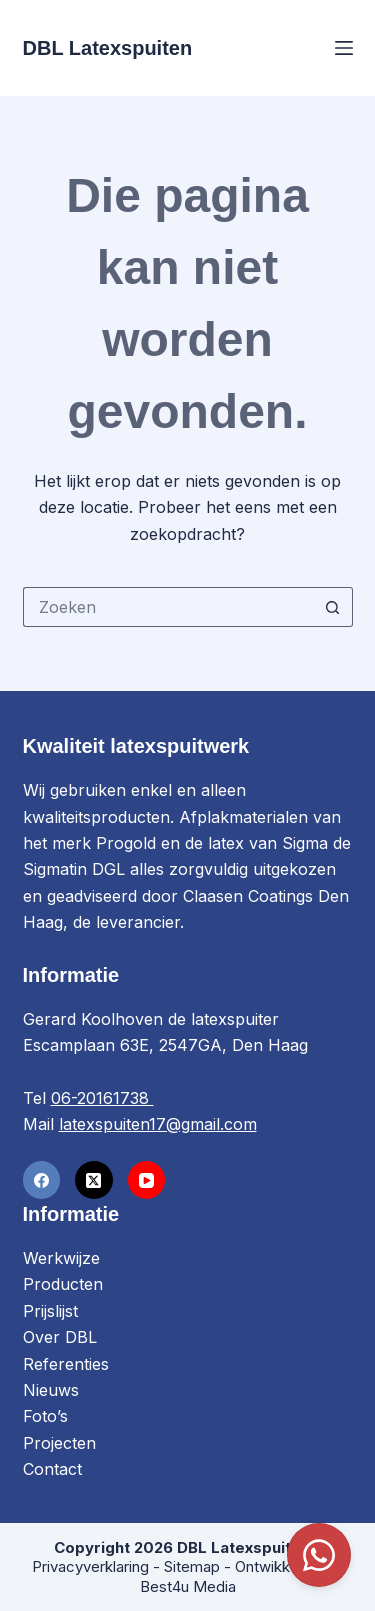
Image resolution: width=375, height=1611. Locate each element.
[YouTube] (147, 1180)
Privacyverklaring (90, 1566)
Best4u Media (188, 1586)
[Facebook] (42, 1180)
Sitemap (192, 1566)
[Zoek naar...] (168, 607)
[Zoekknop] (333, 607)
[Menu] (344, 48)
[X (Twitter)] (94, 1180)
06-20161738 (102, 1098)
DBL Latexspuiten (108, 48)
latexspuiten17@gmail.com (158, 1124)
